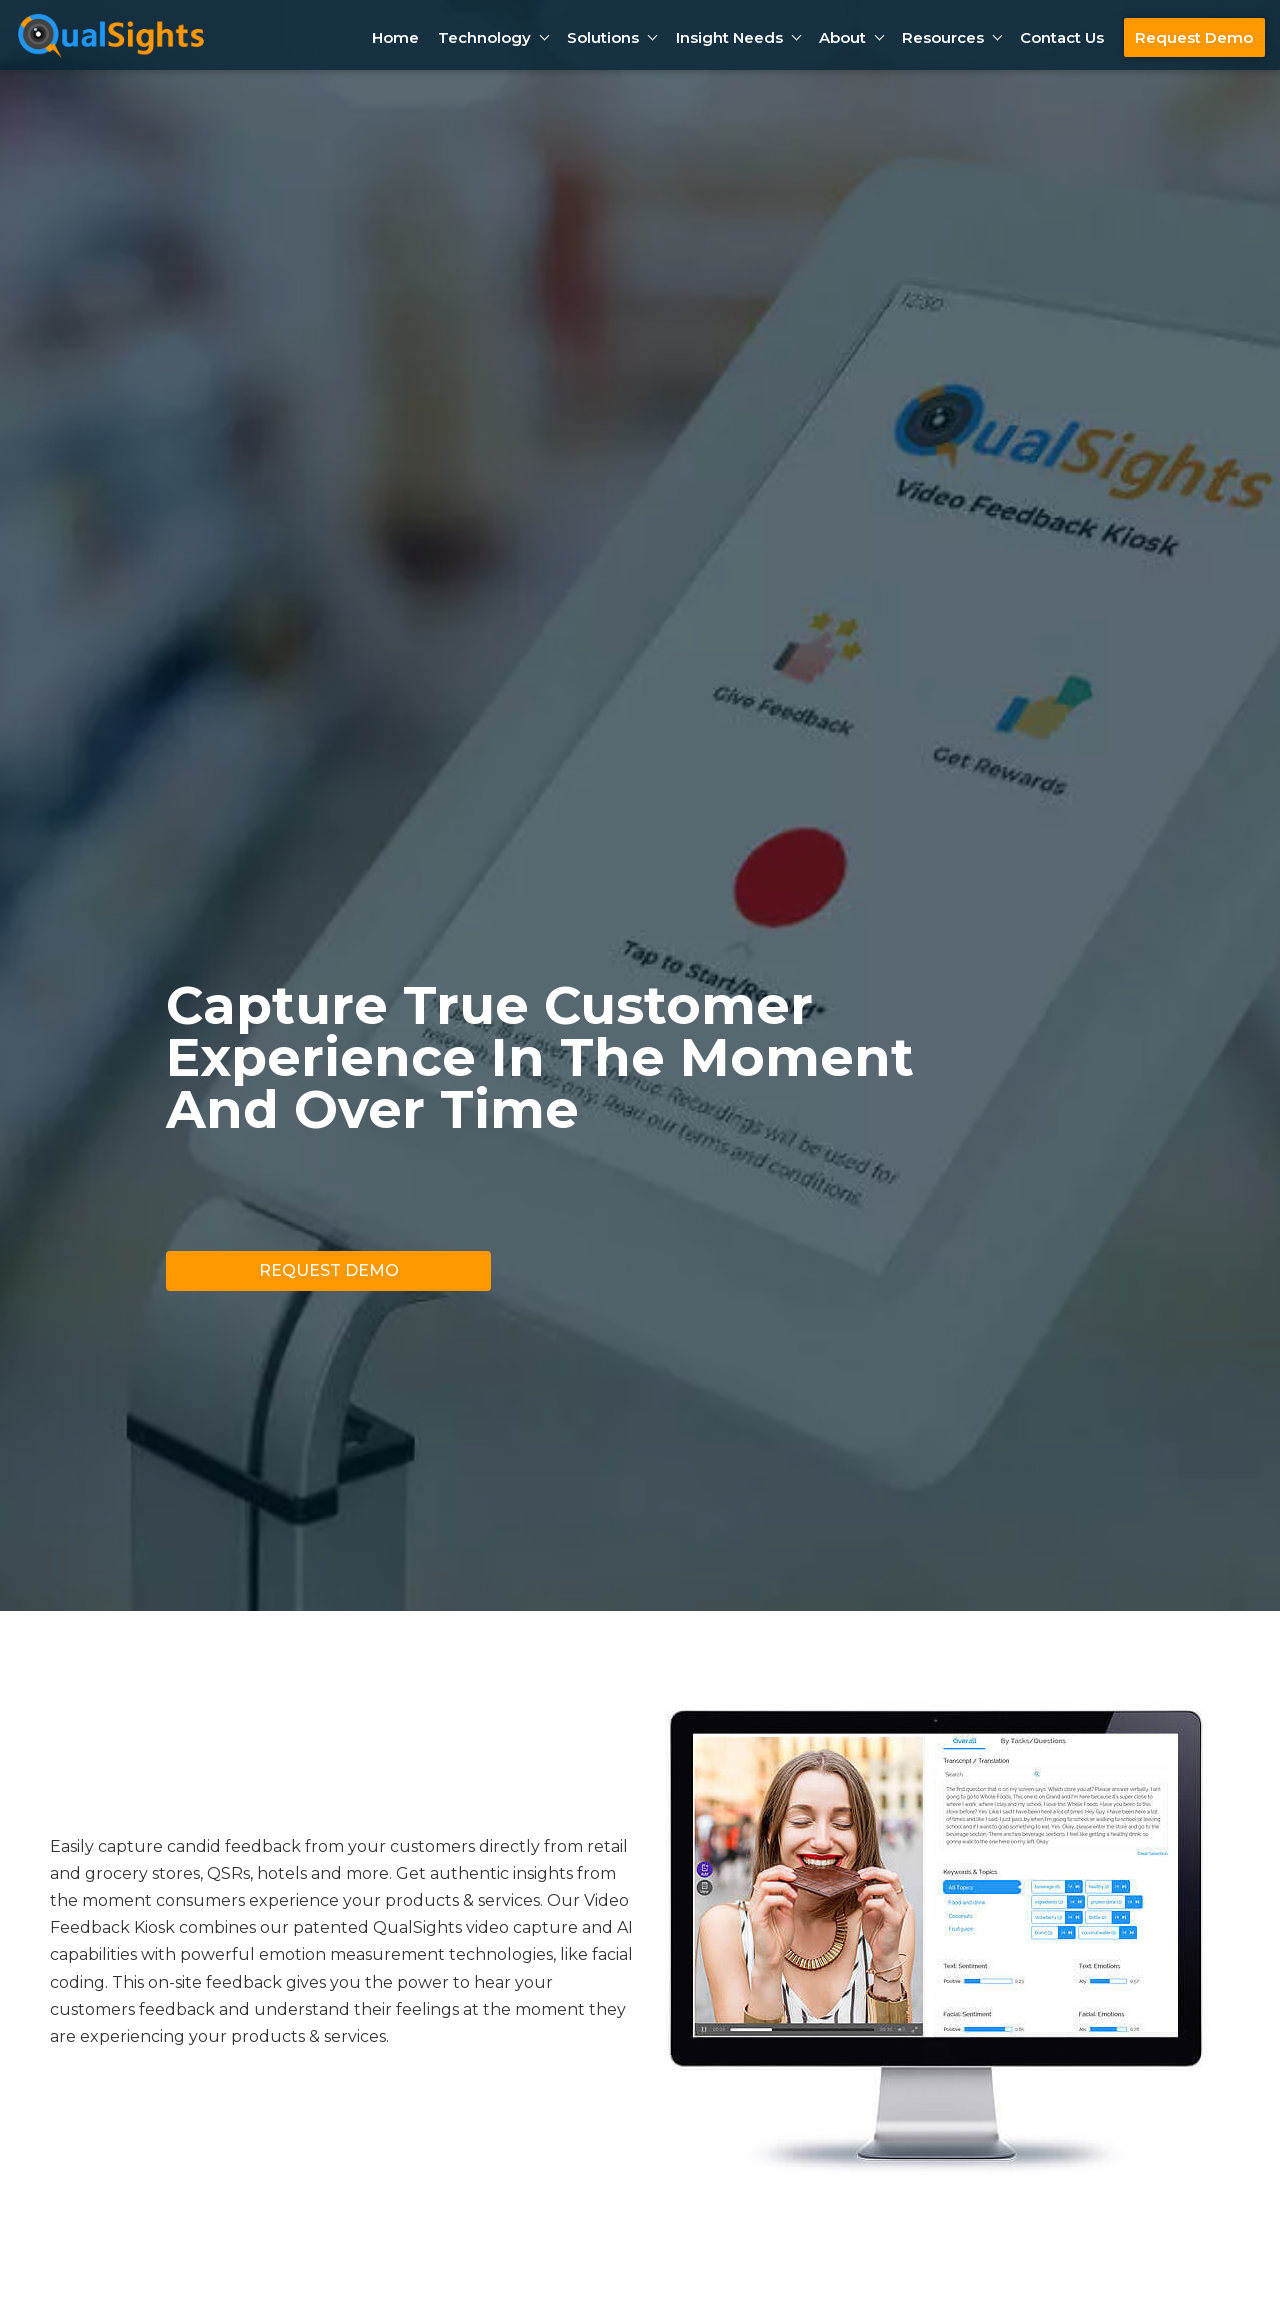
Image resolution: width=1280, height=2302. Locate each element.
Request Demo (1194, 37)
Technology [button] (484, 37)
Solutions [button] (603, 37)
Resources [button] (943, 37)
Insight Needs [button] (729, 37)
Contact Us (1062, 37)
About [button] (842, 37)
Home (395, 37)
